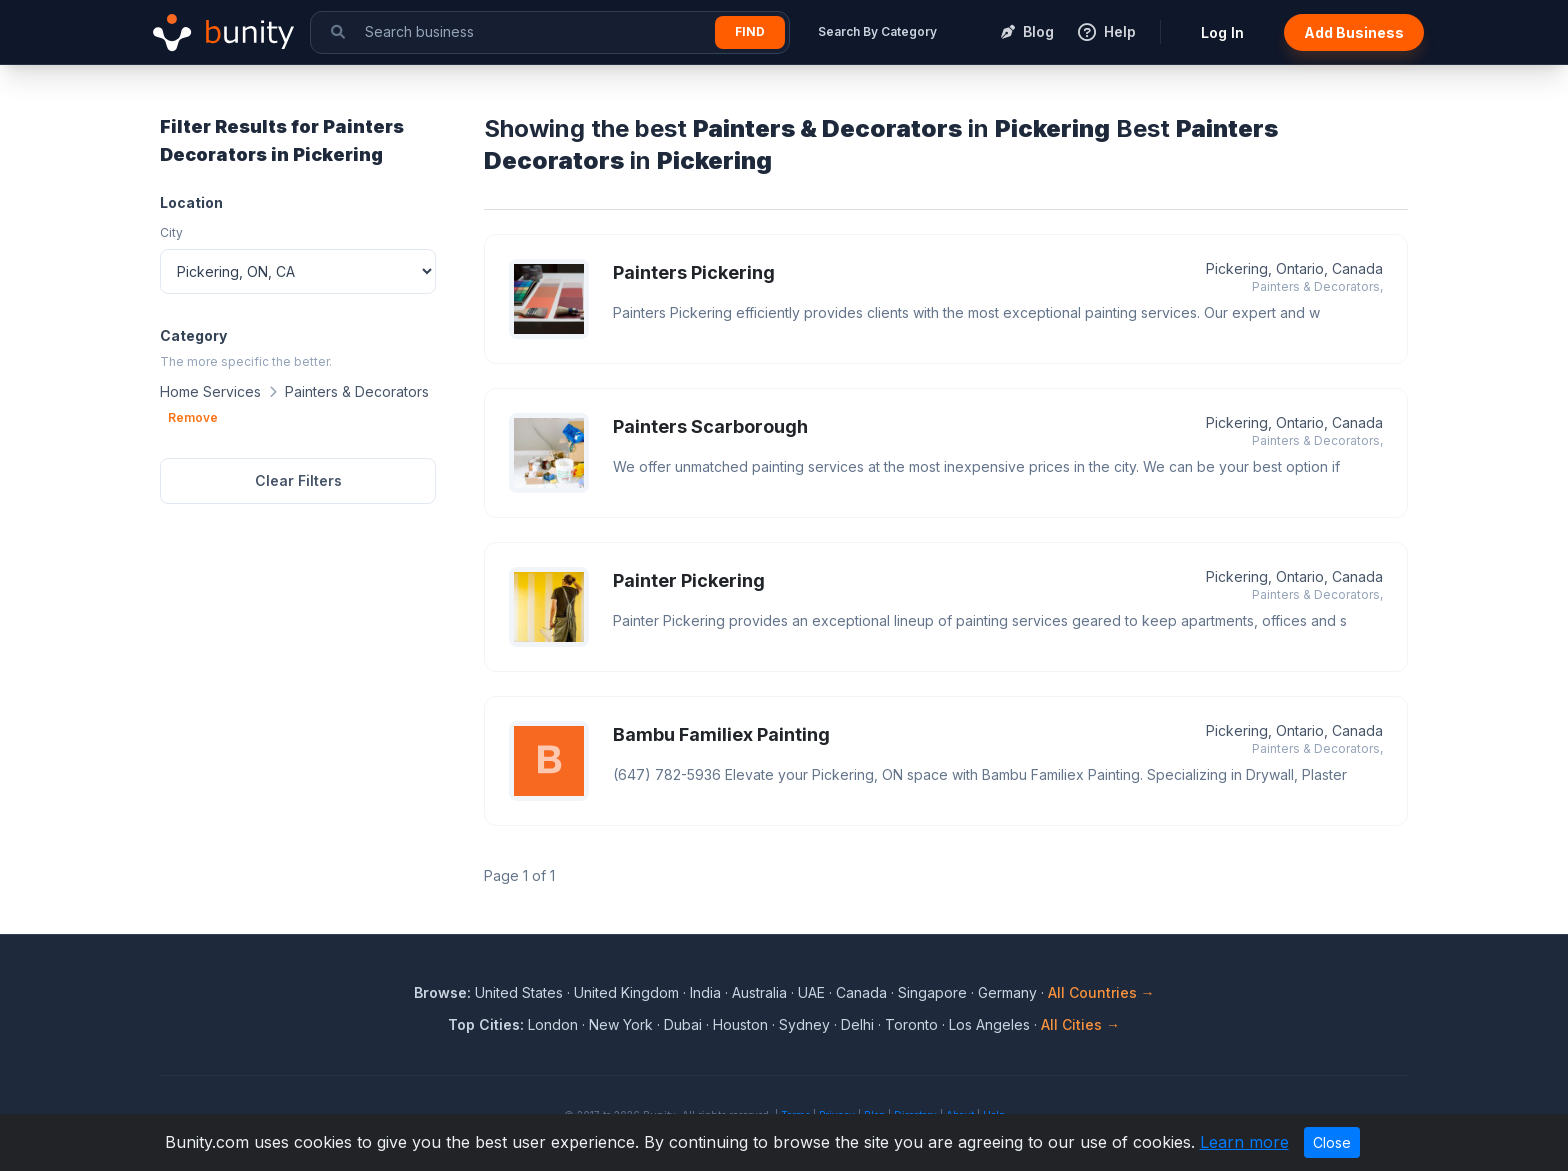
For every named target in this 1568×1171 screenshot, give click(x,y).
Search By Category (877, 31)
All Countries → (1101, 992)
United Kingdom (626, 992)
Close (1332, 1142)
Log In (1222, 32)
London (553, 1024)
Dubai (683, 1024)
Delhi (857, 1024)
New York (621, 1024)
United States (519, 992)
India (705, 992)
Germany (1007, 992)
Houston (740, 1024)
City (171, 232)
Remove (193, 417)
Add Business (1354, 32)
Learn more (1244, 1142)
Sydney (804, 1024)
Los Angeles (989, 1024)
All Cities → (1080, 1024)
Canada (861, 992)
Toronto (911, 1024)
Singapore (932, 992)
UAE (811, 992)
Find (750, 31)
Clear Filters (298, 480)
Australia (759, 992)
